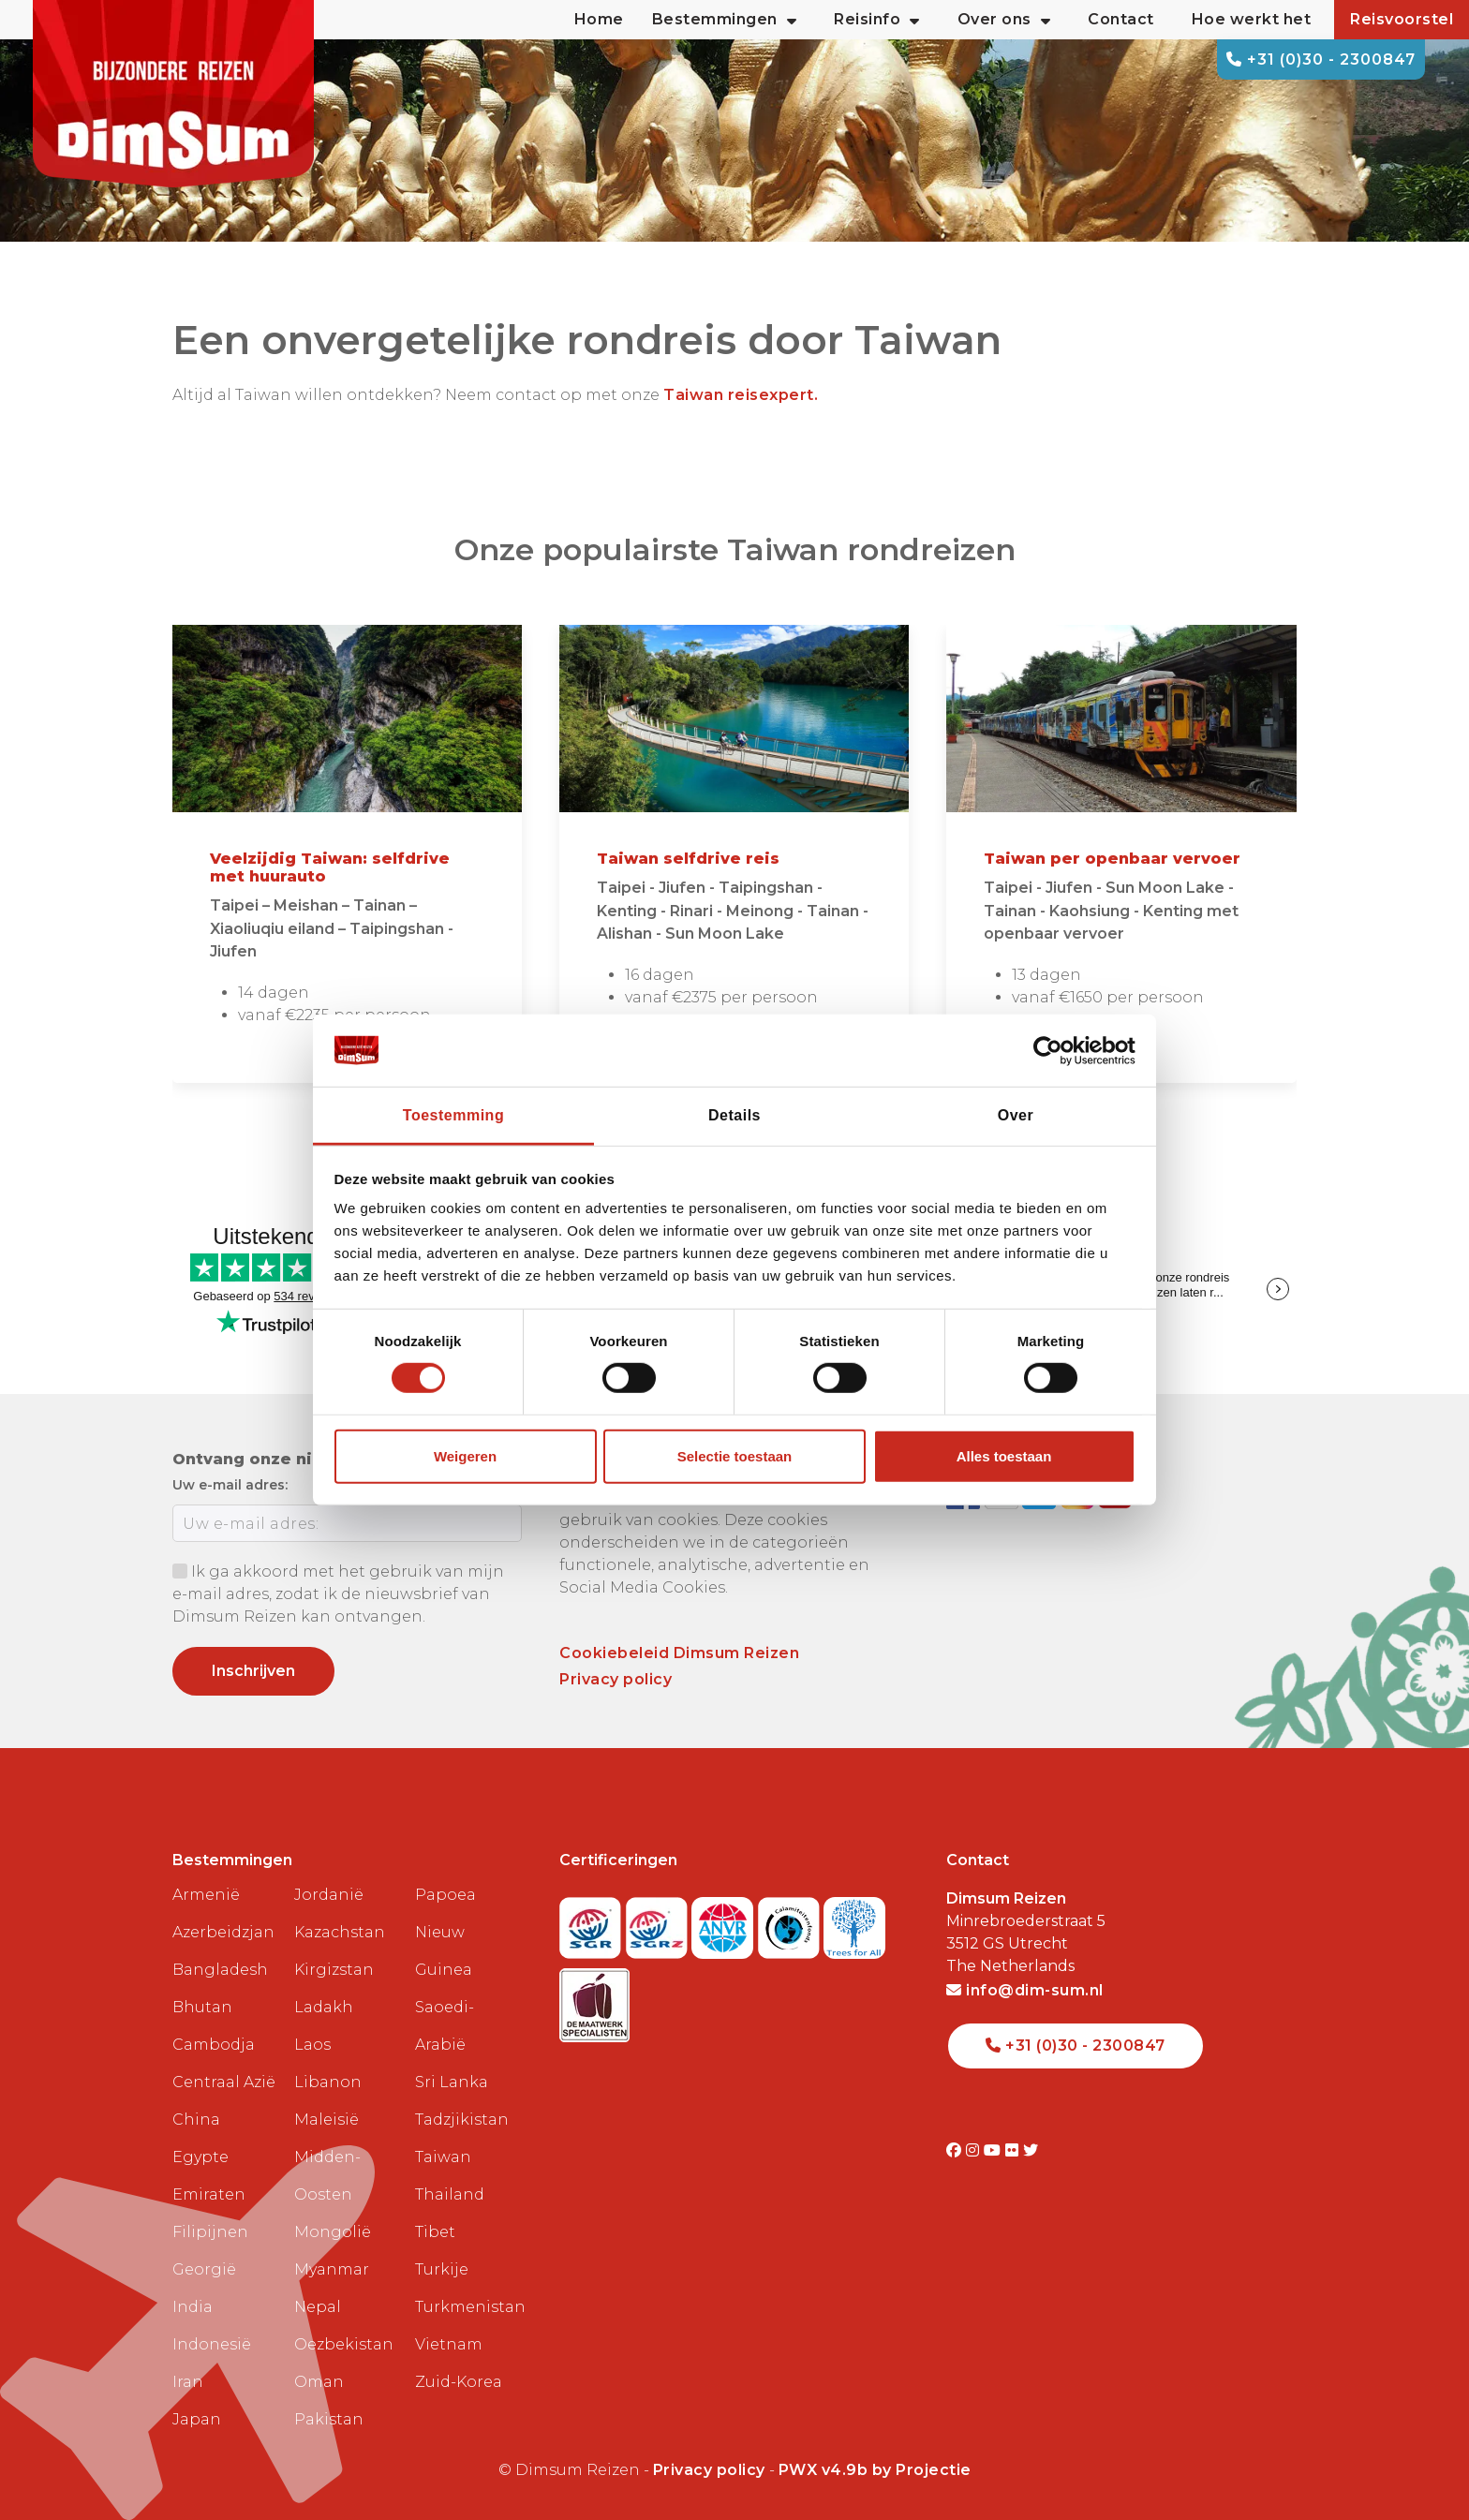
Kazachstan (339, 1932)
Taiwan (443, 2157)
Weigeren (465, 1456)
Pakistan (329, 2419)
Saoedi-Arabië (444, 2025)
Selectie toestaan (735, 1456)
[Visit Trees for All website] (854, 1922)
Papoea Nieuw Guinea (445, 1932)
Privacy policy (615, 1679)
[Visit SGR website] (592, 1922)
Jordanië (329, 1895)
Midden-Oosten (327, 2175)
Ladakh (323, 2007)
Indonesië (211, 2344)
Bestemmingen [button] (724, 19)
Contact (1121, 19)
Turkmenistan (468, 2307)
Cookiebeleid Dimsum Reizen (679, 1653)
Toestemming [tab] (453, 1115)
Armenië (206, 1895)
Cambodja (213, 2044)
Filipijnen (210, 2232)
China (196, 2119)
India (192, 2307)
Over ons (1004, 19)
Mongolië (332, 2232)
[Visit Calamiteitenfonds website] (791, 1922)
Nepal (317, 2307)
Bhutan (202, 2007)
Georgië (204, 2269)
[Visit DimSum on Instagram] (975, 2150)
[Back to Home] (173, 93)
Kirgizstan (334, 1970)
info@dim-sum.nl (1025, 1990)
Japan (196, 2419)
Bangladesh (220, 1970)
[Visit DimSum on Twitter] (1031, 2150)
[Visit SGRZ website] (659, 1922)
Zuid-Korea (458, 2382)
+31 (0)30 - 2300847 (1321, 59)
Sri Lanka (451, 2082)
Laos (312, 2044)
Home (599, 19)
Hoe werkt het (1252, 19)
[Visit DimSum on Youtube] (994, 2150)
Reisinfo (877, 19)
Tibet (435, 2232)
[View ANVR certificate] (724, 1922)
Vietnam (448, 2344)
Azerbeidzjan (223, 1932)
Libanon (328, 2082)
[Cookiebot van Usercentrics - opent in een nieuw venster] (1053, 1050)
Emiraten (208, 2194)
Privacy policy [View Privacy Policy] (709, 2470)
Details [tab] (734, 1115)
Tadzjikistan (462, 2119)
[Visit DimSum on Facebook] (956, 2150)
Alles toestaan (1004, 1456)
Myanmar (331, 2269)
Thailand (449, 2194)
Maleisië (326, 2119)
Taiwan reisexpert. (740, 395)
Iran (187, 2382)
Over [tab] (1015, 1115)
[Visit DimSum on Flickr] (1014, 2150)
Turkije (441, 2269)
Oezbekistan (343, 2344)
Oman (319, 2382)
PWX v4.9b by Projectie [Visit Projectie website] (875, 2470)
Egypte (200, 2157)
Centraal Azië (223, 2082)
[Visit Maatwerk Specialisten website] (594, 2000)
